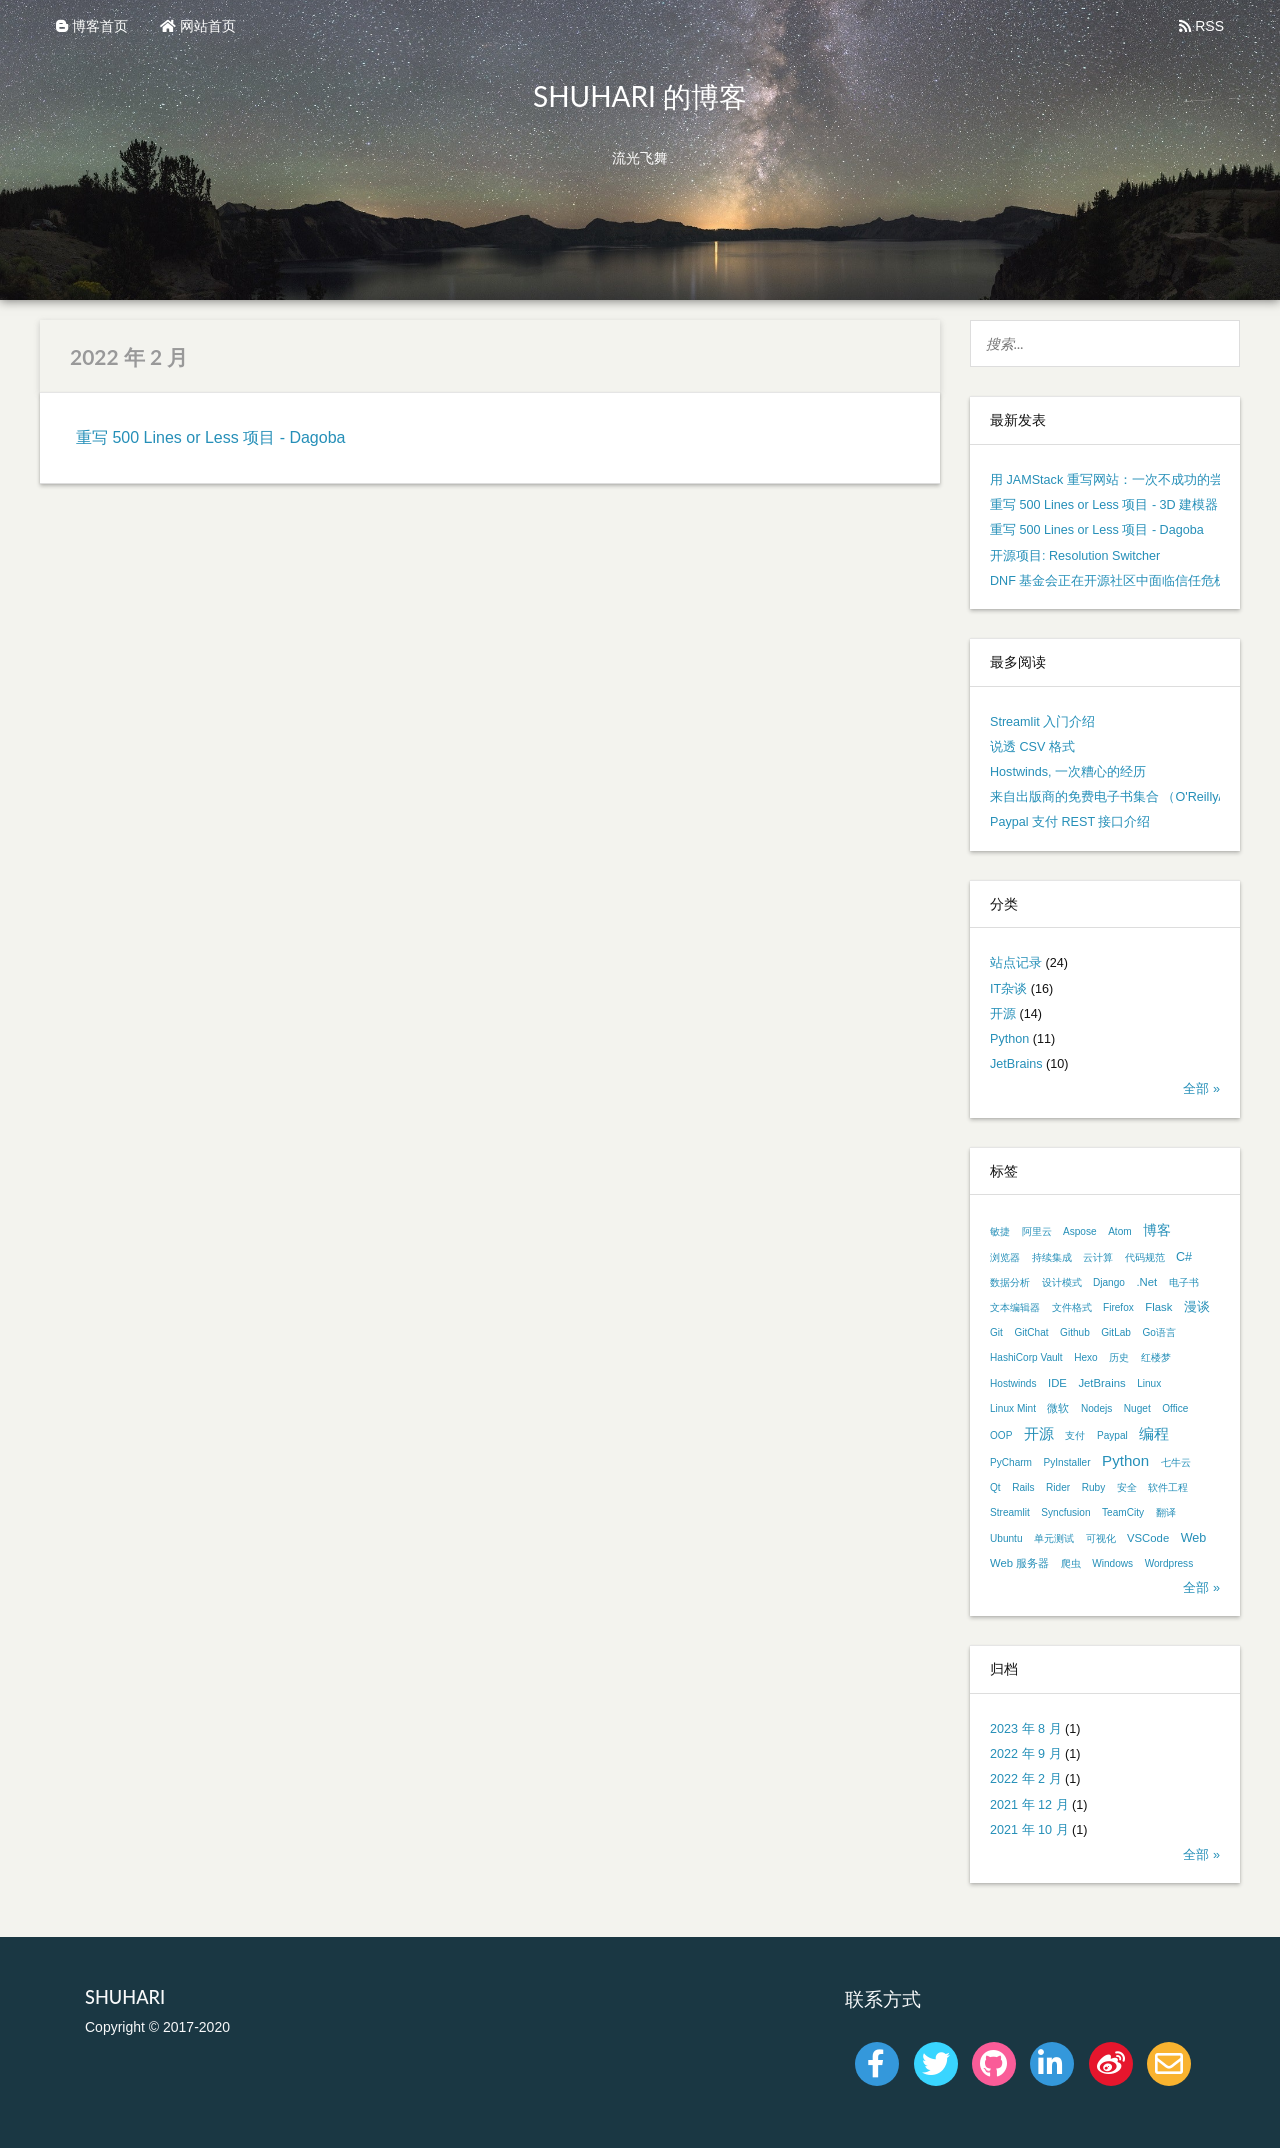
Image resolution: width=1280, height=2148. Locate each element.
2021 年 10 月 (1029, 1830)
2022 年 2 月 (1026, 1779)
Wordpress (1169, 1563)
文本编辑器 (1015, 1307)
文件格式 (1072, 1307)
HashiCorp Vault (1026, 1357)
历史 (1119, 1357)
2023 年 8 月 (1026, 1729)
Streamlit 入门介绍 (1042, 722)
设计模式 (1062, 1282)
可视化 (1101, 1538)
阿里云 (1037, 1231)
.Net (1146, 1282)
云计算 (1098, 1257)
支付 (1075, 1435)
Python (1009, 1039)
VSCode (1148, 1538)
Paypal (1112, 1435)
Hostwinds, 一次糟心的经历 (1068, 772)
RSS (1201, 26)
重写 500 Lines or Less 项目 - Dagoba (210, 437)
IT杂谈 (1008, 989)
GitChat (1031, 1332)
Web (1194, 1538)
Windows (1112, 1563)
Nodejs (1096, 1408)
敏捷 (1000, 1231)
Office (1175, 1408)
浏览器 (1005, 1257)
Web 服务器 (1019, 1563)
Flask (1158, 1307)
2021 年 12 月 (1029, 1805)
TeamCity (1123, 1512)
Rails (1023, 1487)
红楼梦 (1156, 1357)
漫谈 (1197, 1307)
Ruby (1094, 1487)
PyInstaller (1067, 1462)
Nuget (1137, 1408)
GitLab (1116, 1332)
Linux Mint (1013, 1408)
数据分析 (1010, 1282)
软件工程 (1168, 1487)
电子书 (1184, 1282)
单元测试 (1054, 1538)
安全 (1127, 1487)
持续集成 (1052, 1257)
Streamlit (1010, 1512)
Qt (995, 1487)
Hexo (1086, 1357)
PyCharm (1011, 1462)
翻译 (1166, 1512)
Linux (1149, 1383)
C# (1184, 1257)
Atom (1120, 1231)
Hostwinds (1013, 1383)
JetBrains (1016, 1064)
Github (1075, 1332)
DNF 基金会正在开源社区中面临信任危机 (1108, 581)
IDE (1057, 1383)
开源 (1003, 1014)
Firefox (1118, 1307)
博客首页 (92, 26)
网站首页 (198, 26)
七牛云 (1176, 1462)
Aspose (1080, 1231)
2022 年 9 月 (1026, 1754)
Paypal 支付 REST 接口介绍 (1070, 822)
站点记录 (1016, 963)
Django (1109, 1282)
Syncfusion (1065, 1512)
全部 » (1201, 1089)
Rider (1058, 1487)
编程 (1154, 1433)
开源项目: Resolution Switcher (1075, 556)
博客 (1157, 1230)
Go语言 (1158, 1332)
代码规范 (1145, 1257)
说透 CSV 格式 (1032, 747)
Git (996, 1332)
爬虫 (1071, 1563)
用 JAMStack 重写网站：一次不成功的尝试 (1113, 480)
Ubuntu (1006, 1538)
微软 (1058, 1408)
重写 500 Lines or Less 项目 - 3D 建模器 (1104, 505)
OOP (1001, 1435)
